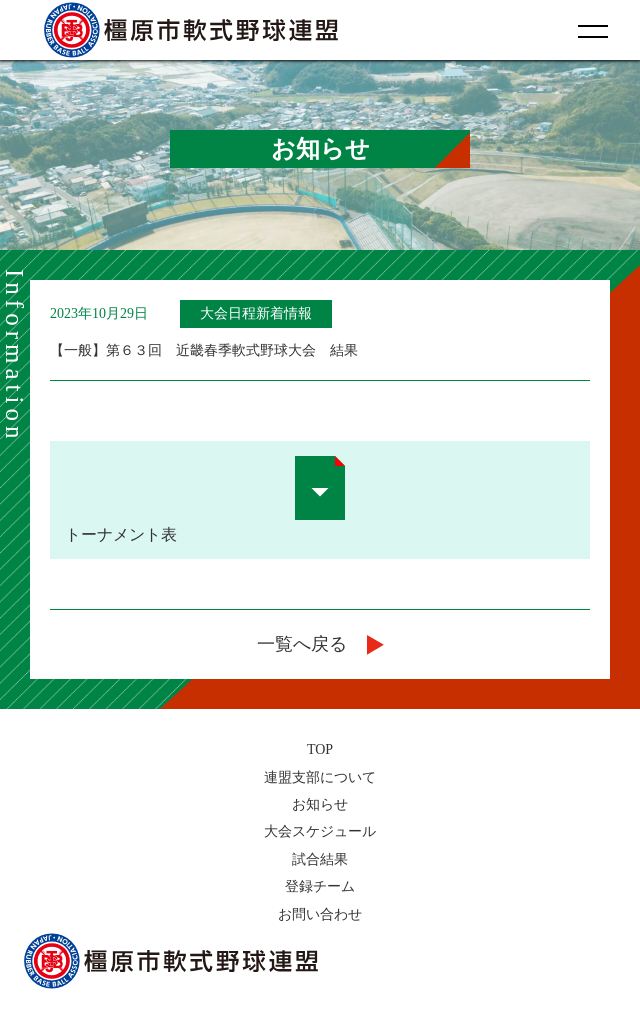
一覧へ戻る (320, 644)
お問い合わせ (320, 914)
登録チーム (320, 886)
